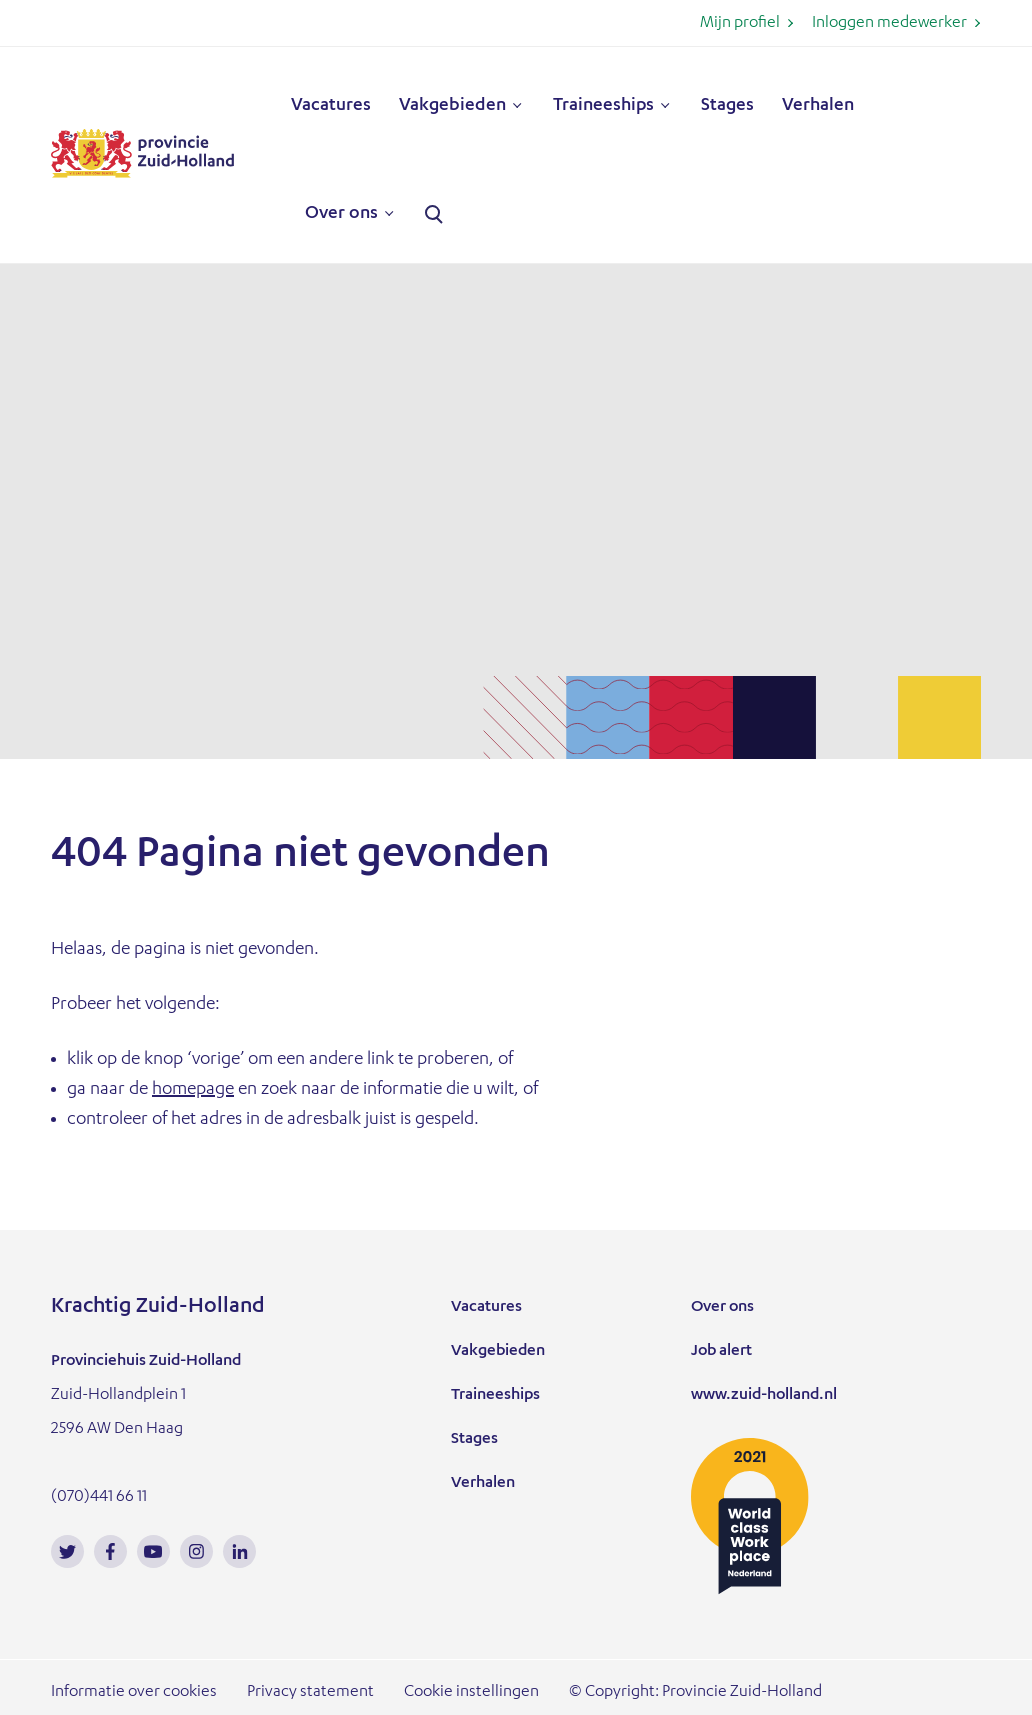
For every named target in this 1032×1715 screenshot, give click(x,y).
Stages (727, 106)
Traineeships (603, 106)
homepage (193, 1090)
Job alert (721, 1352)
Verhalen (818, 106)
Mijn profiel (740, 24)
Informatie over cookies (134, 1693)
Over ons (341, 214)
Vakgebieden (452, 106)
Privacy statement (310, 1693)
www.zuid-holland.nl (764, 1396)
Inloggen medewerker (889, 24)
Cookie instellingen (471, 1693)
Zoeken (434, 215)
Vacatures (331, 106)
